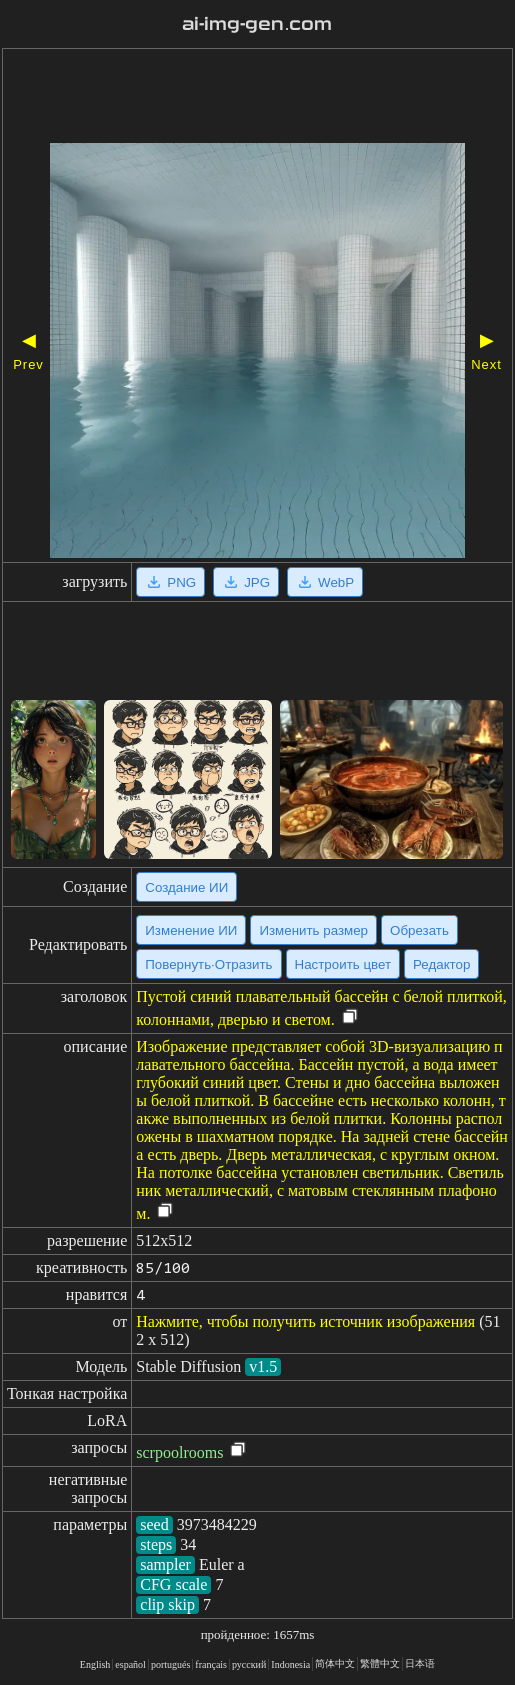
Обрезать (419, 930)
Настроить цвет (343, 964)
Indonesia (290, 1664)
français (211, 1664)
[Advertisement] (257, 98)
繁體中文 (380, 1663)
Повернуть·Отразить (208, 964)
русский (249, 1664)
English (95, 1664)
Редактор (441, 964)
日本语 (420, 1663)
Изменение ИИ (191, 930)
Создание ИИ (186, 887)
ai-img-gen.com (257, 24)
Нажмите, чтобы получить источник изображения (305, 1321)
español (130, 1664)
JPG (246, 582)
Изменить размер (313, 930)
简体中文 (335, 1663)
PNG (170, 582)
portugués (170, 1664)
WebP (325, 582)
